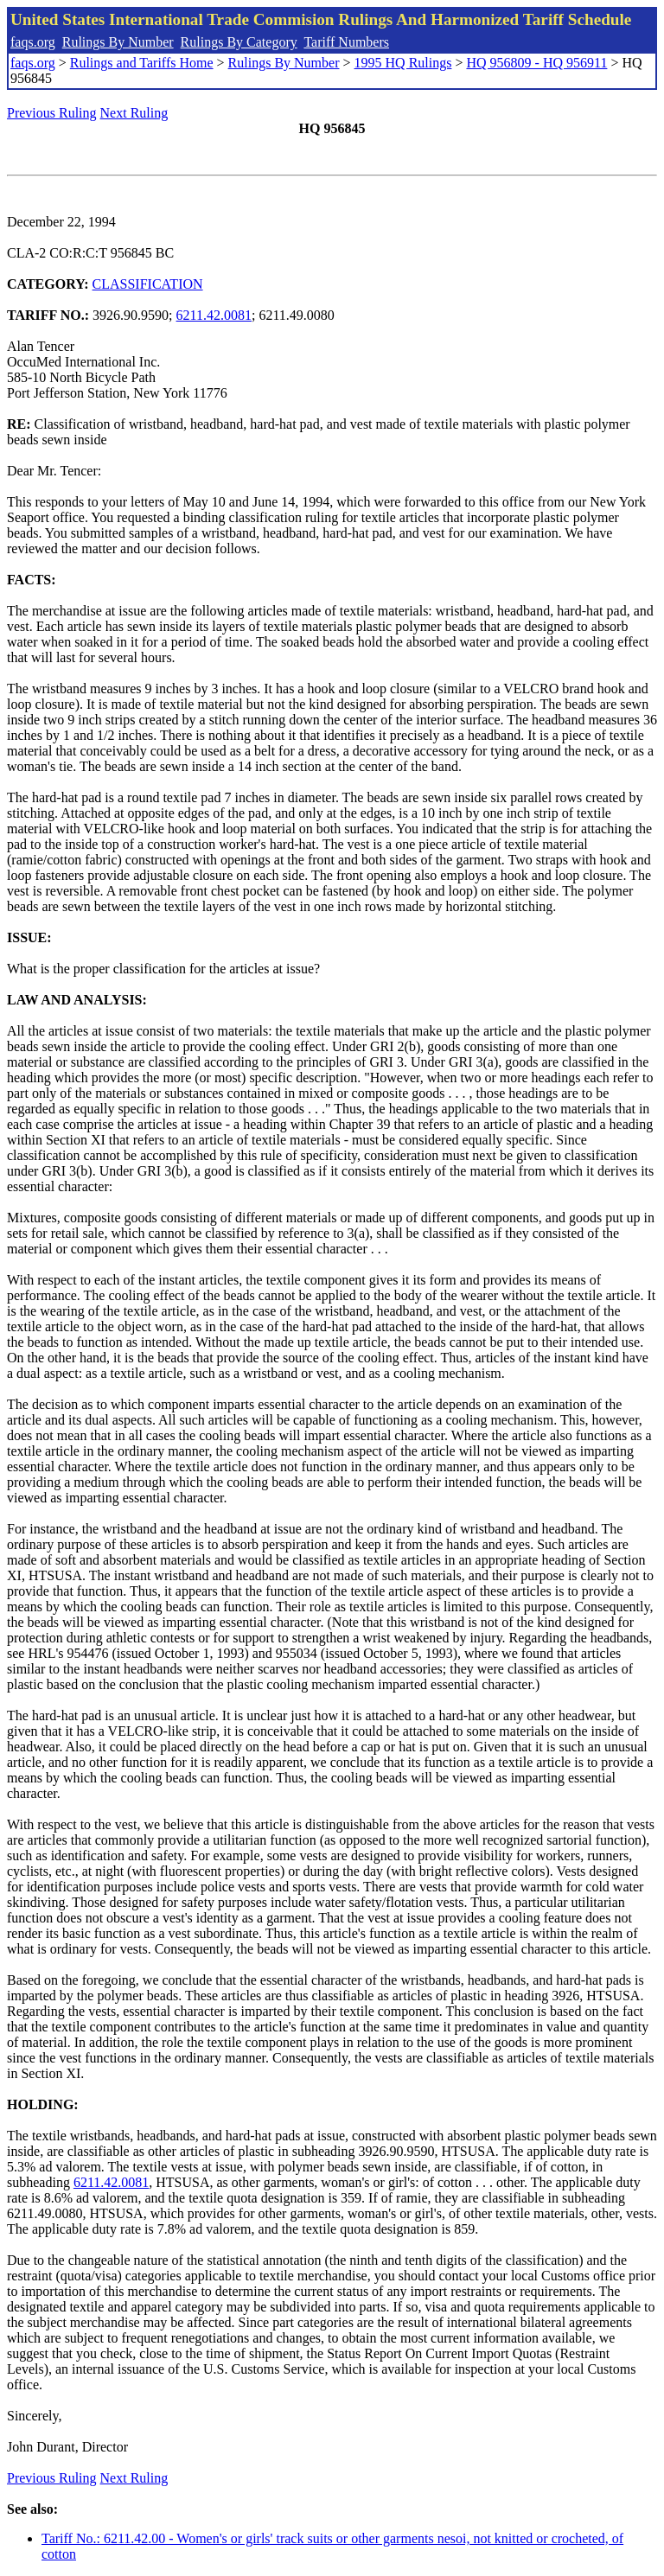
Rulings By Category (239, 42)
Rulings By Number (118, 42)
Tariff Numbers (346, 42)
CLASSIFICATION (148, 284)
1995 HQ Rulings (403, 62)
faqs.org (32, 42)
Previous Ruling (52, 112)
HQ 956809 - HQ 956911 (536, 62)
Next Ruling (134, 112)
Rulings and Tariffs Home (142, 62)
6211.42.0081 (214, 315)
